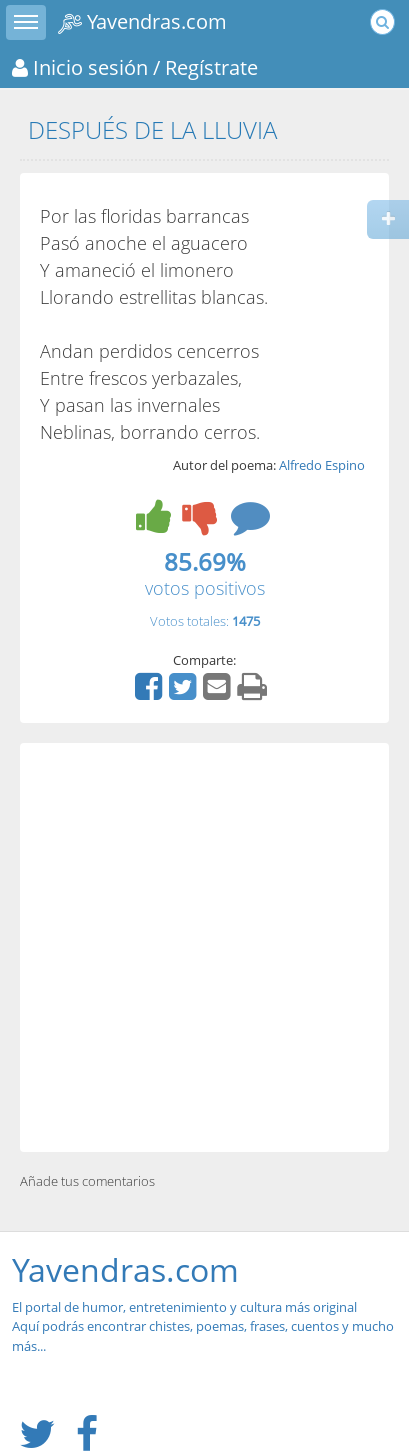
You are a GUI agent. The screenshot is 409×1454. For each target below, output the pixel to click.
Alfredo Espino (322, 465)
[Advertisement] (204, 947)
